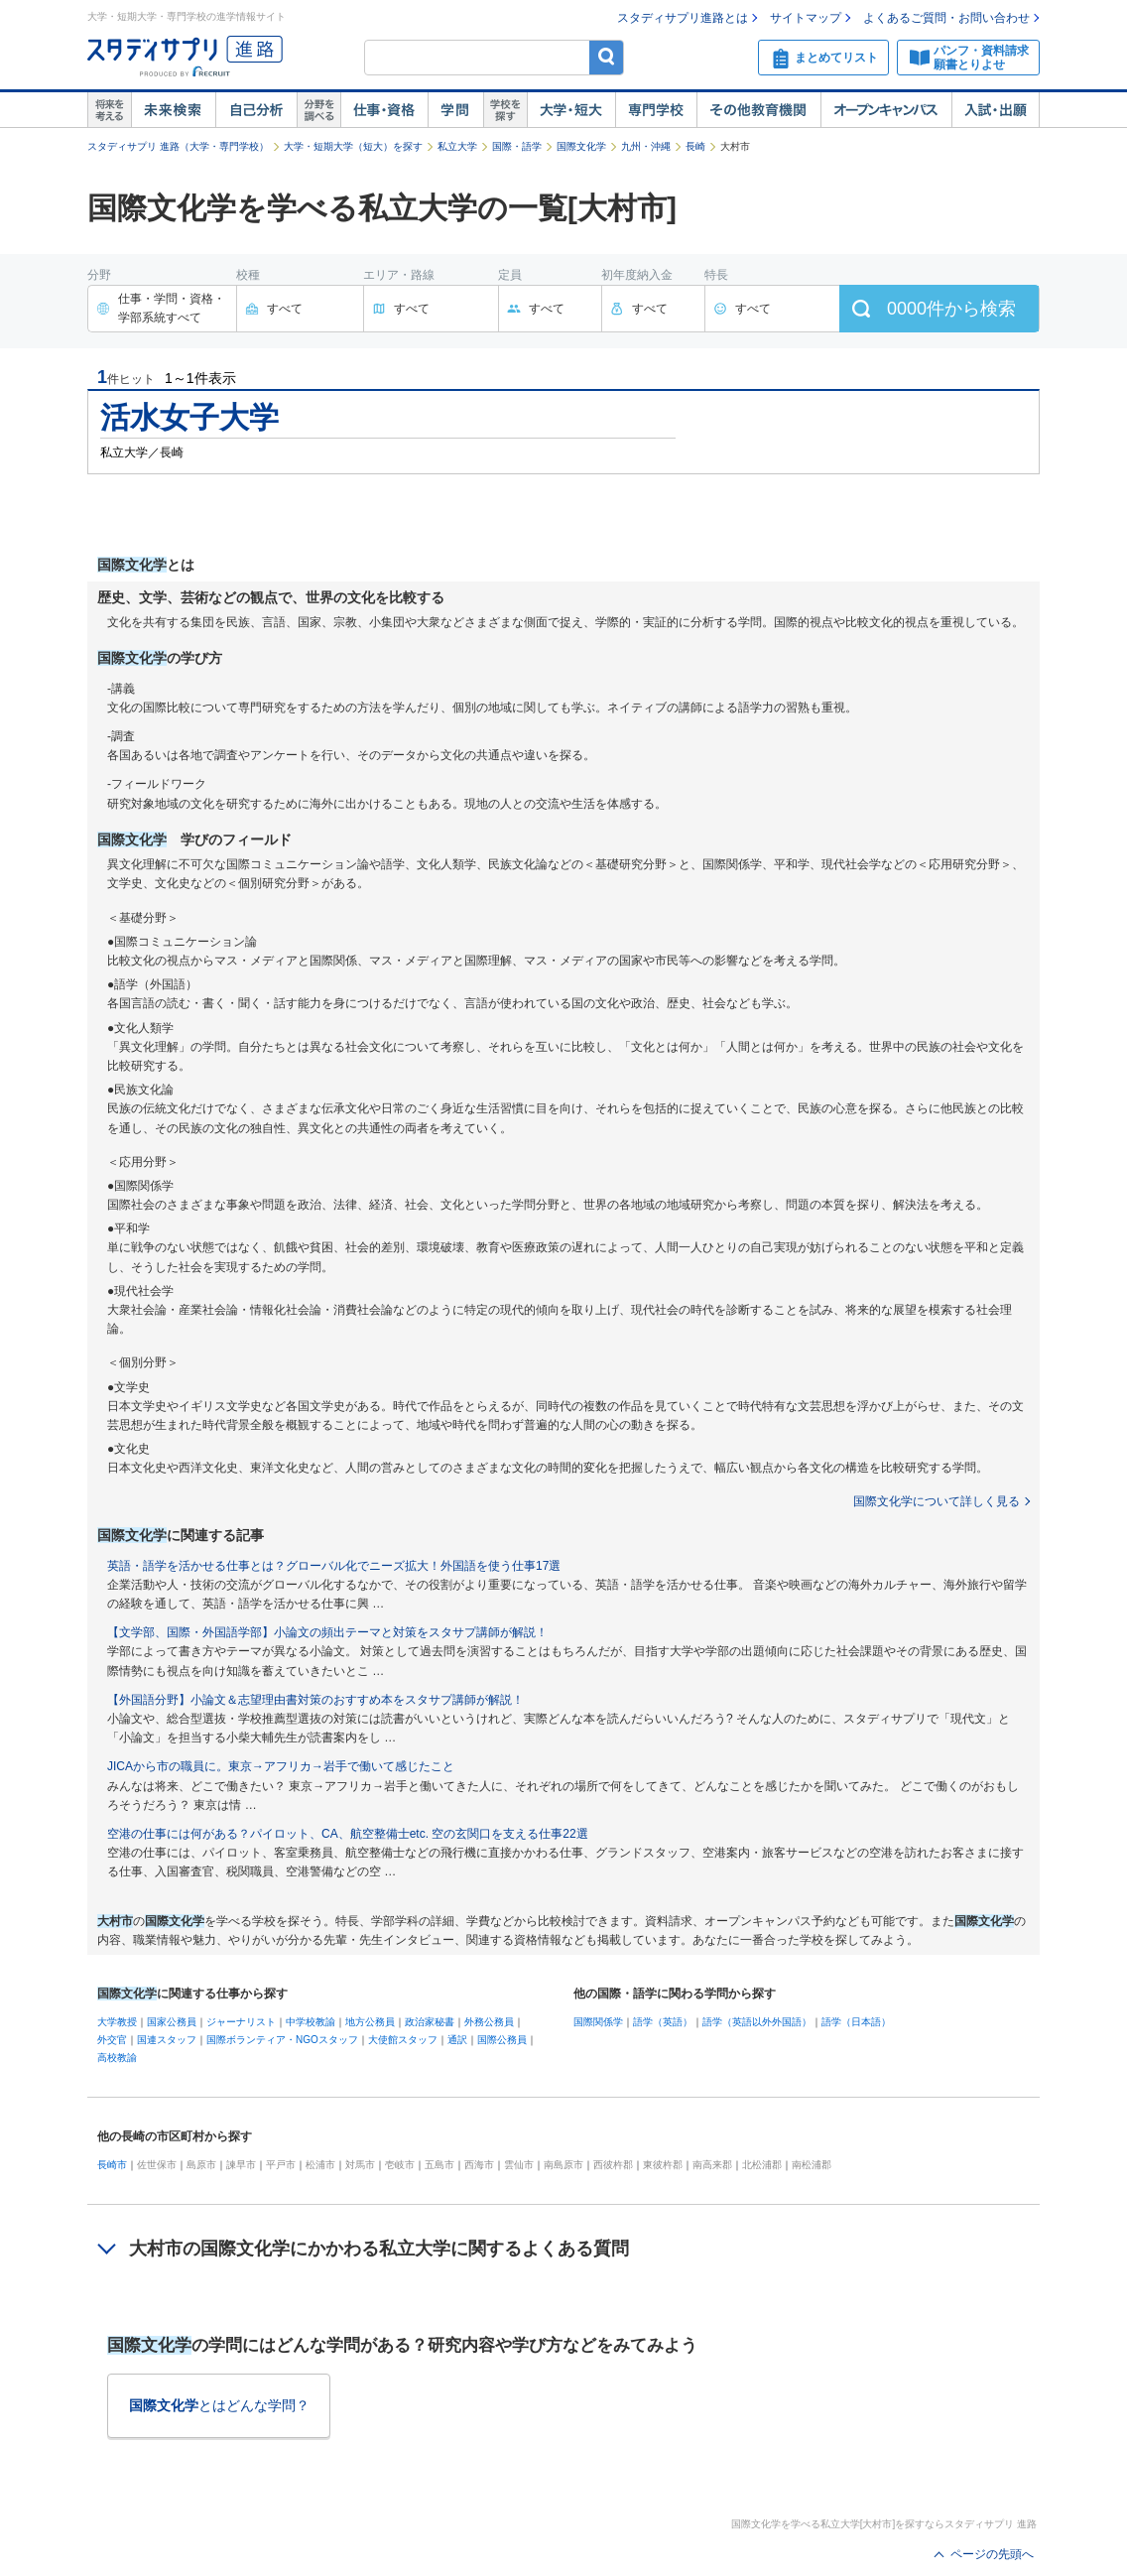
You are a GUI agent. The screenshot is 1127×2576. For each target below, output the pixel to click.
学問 (455, 110)
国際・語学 (517, 146)
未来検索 (173, 110)
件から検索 (951, 309)
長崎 (695, 146)
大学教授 (117, 2021)
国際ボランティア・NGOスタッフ (282, 2039)
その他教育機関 (758, 110)
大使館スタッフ (403, 2039)
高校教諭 (117, 2057)
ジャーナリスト (241, 2021)
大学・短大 (571, 110)
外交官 (112, 2039)
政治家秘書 (429, 2021)
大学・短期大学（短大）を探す (353, 146)
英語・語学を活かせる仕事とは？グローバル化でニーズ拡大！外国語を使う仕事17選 (334, 1566)
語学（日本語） (856, 2021)
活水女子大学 (189, 417)
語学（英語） (662, 2021)
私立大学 (457, 146)
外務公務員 (489, 2021)
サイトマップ (805, 18)
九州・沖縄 (646, 146)
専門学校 (655, 110)
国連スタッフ (166, 2039)
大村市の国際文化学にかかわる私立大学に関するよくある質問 (379, 2248)
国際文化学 (581, 146)
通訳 (457, 2039)
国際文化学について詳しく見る (936, 1501)
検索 (606, 57)
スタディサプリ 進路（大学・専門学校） (178, 146)
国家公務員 (171, 2021)
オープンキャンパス (885, 110)
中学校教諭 (310, 2021)
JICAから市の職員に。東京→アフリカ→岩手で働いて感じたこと (280, 1766)
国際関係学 (598, 2021)
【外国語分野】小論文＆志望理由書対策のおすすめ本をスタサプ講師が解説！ (315, 1700)
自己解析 (256, 110)
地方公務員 (370, 2021)
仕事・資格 (384, 110)
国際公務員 (502, 2039)
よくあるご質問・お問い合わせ (946, 18)
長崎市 (112, 2164)
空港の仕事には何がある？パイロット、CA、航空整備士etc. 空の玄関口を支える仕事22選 (347, 1834)
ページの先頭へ (992, 2554)
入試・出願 (995, 110)
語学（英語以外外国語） (757, 2021)
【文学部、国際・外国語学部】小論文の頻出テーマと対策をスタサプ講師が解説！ (327, 1632)
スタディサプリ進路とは (682, 18)
